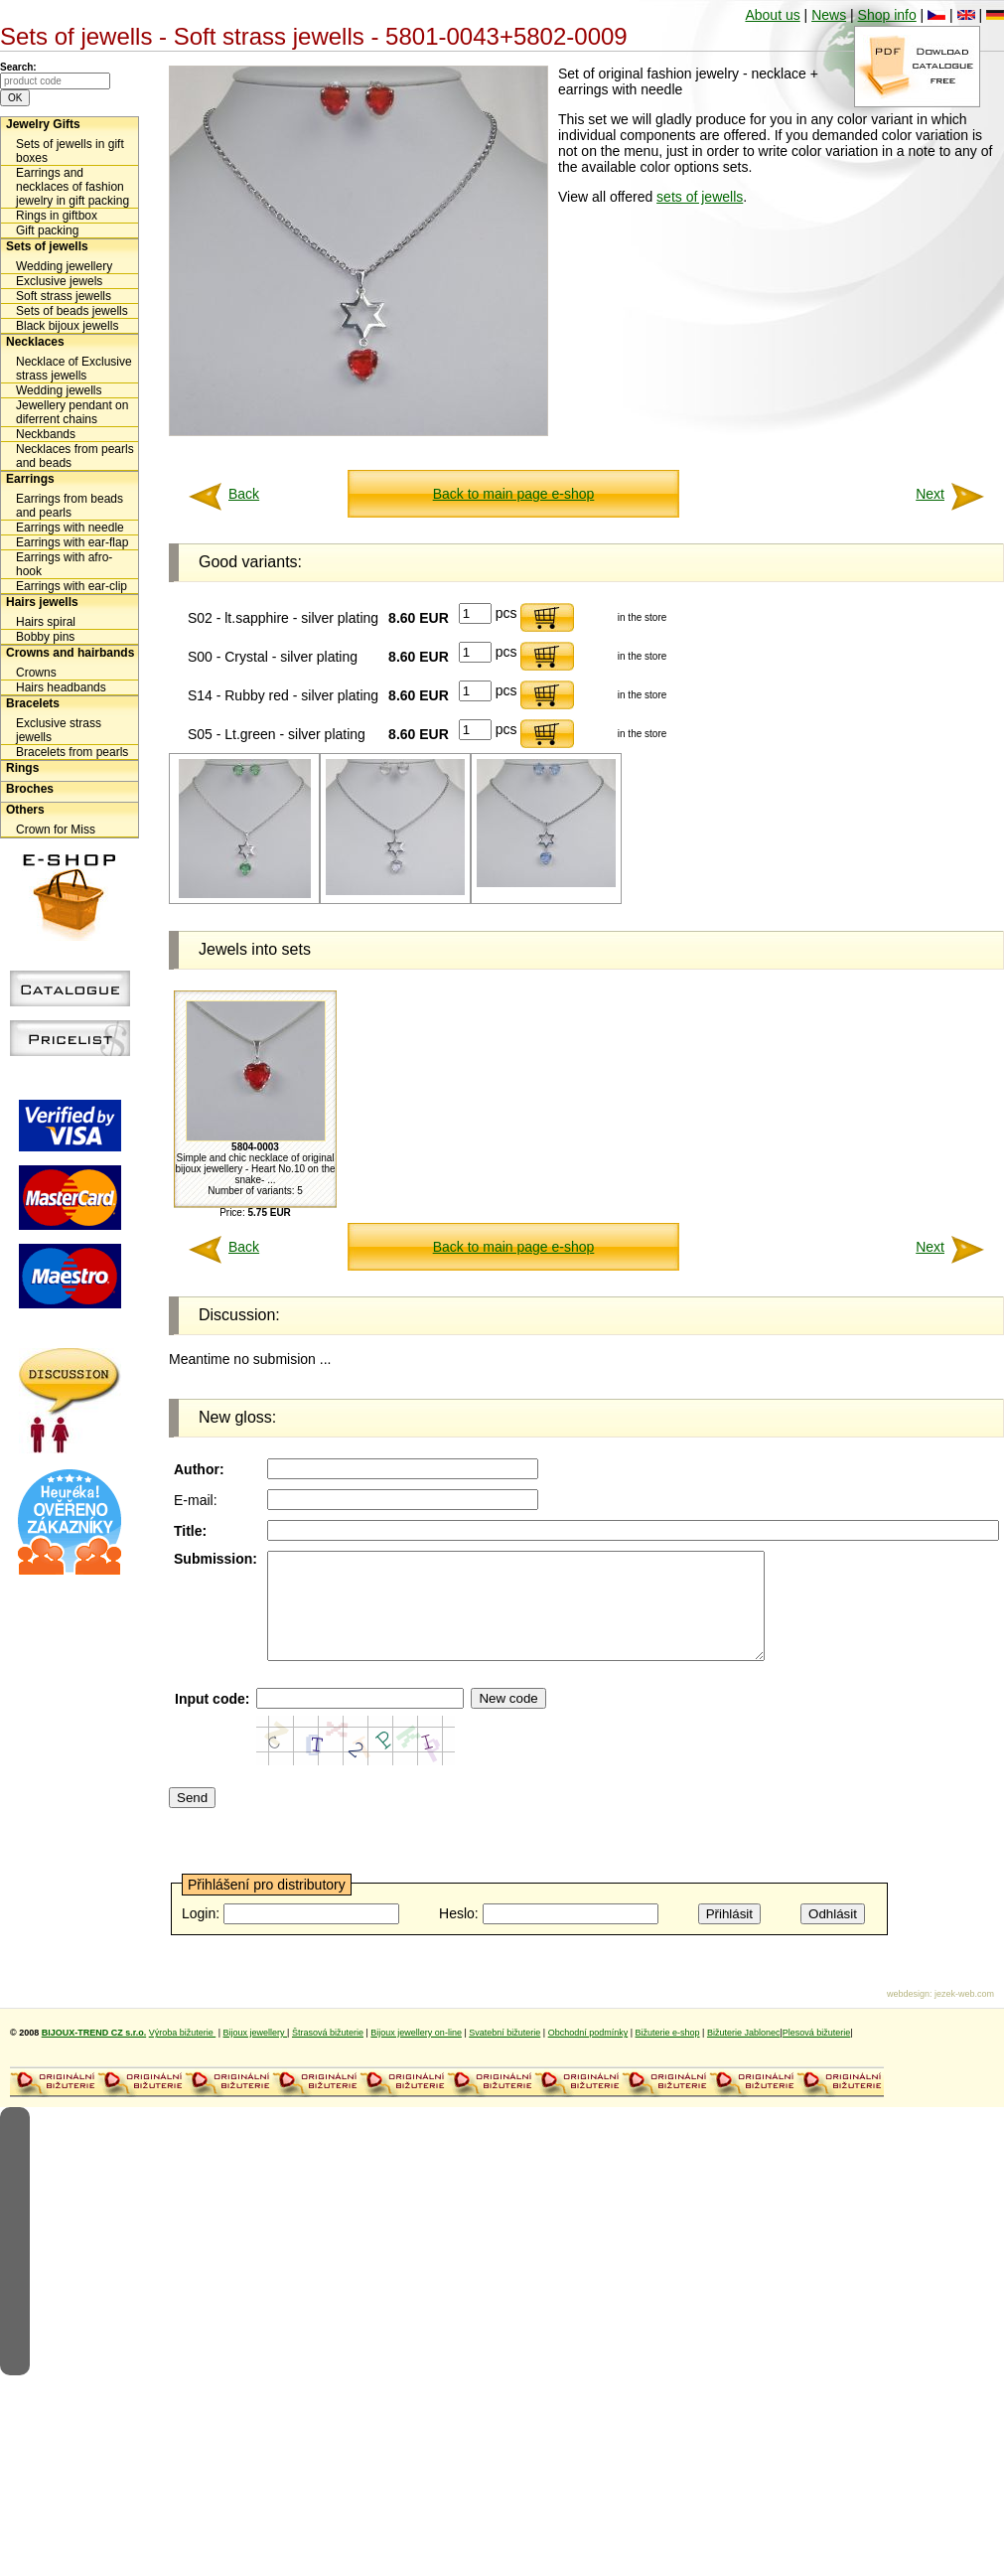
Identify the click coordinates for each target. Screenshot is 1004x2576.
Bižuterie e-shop (668, 2053)
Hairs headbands (61, 687)
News (828, 15)
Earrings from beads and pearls (69, 506)
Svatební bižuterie (504, 2053)
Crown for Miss (55, 829)
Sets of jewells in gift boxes (70, 151)
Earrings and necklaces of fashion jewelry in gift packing (72, 187)
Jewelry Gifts (43, 124)
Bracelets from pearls (72, 752)
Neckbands (45, 434)
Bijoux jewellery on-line (416, 2053)
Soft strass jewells (63, 296)
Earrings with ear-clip (71, 586)
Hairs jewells (42, 602)
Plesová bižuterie (817, 2053)
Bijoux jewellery (255, 2053)
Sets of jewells (47, 246)
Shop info (887, 15)
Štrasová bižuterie (327, 2053)
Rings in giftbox (56, 216)
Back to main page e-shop (514, 494)
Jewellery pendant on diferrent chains (72, 412)
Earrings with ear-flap (72, 542)
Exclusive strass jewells (58, 730)
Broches (30, 789)
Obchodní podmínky (588, 2053)
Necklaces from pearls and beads (75, 456)
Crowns (36, 673)
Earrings (30, 479)
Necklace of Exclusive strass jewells (74, 368)
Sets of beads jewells (72, 311)
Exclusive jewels (59, 281)
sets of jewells (699, 197)
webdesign (908, 2015)
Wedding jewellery (64, 266)
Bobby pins (45, 637)
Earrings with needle (70, 527)
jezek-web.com (964, 2015)
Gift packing (47, 230)
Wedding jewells (59, 390)
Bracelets (33, 703)
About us (772, 15)
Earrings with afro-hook (64, 564)
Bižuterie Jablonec (744, 2053)
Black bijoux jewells (67, 326)
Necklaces (35, 342)
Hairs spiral (45, 622)
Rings (22, 768)
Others (25, 810)
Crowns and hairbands (70, 653)
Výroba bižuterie (182, 2053)
